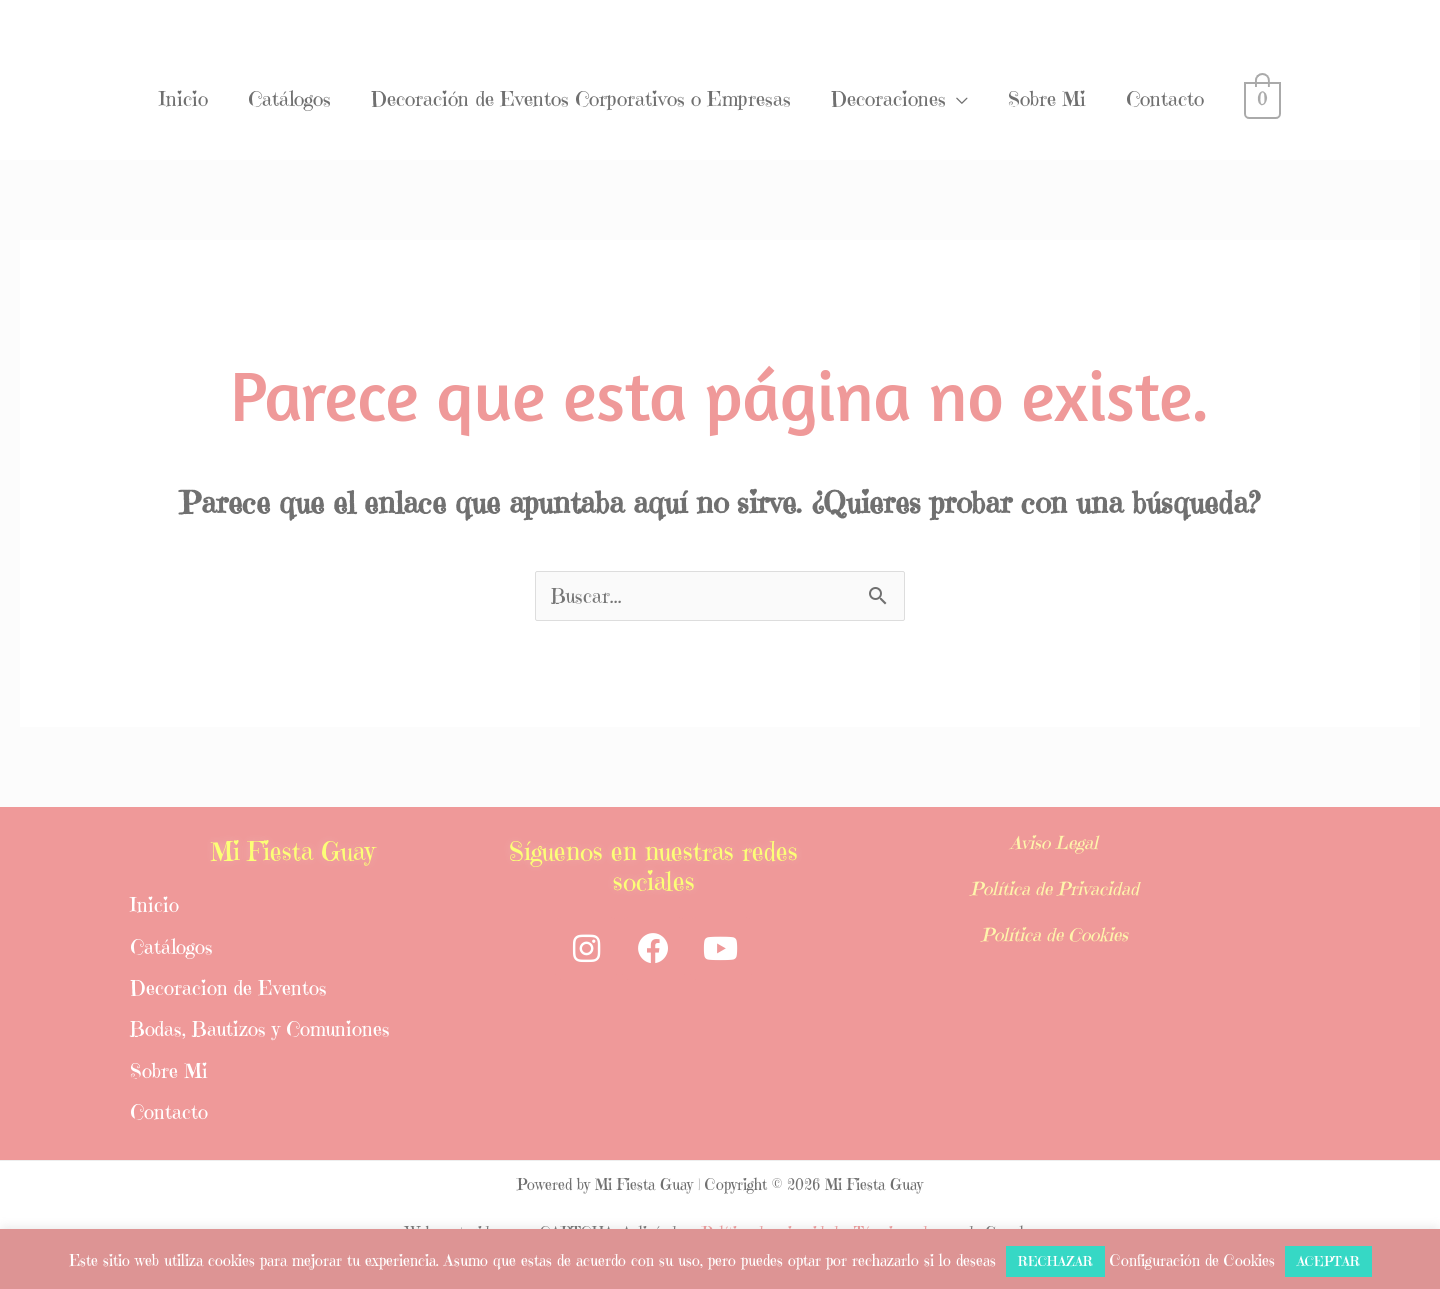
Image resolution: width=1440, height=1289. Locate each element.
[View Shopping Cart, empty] (1262, 99)
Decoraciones (888, 99)
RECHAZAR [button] (1055, 1261)
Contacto (1165, 99)
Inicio (183, 99)
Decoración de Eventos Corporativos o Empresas (581, 99)
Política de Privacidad (1054, 885)
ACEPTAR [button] (1328, 1261)
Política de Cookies (1054, 928)
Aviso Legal (1054, 842)
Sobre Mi (1047, 99)
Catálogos (289, 99)
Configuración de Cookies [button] (1192, 1260)
